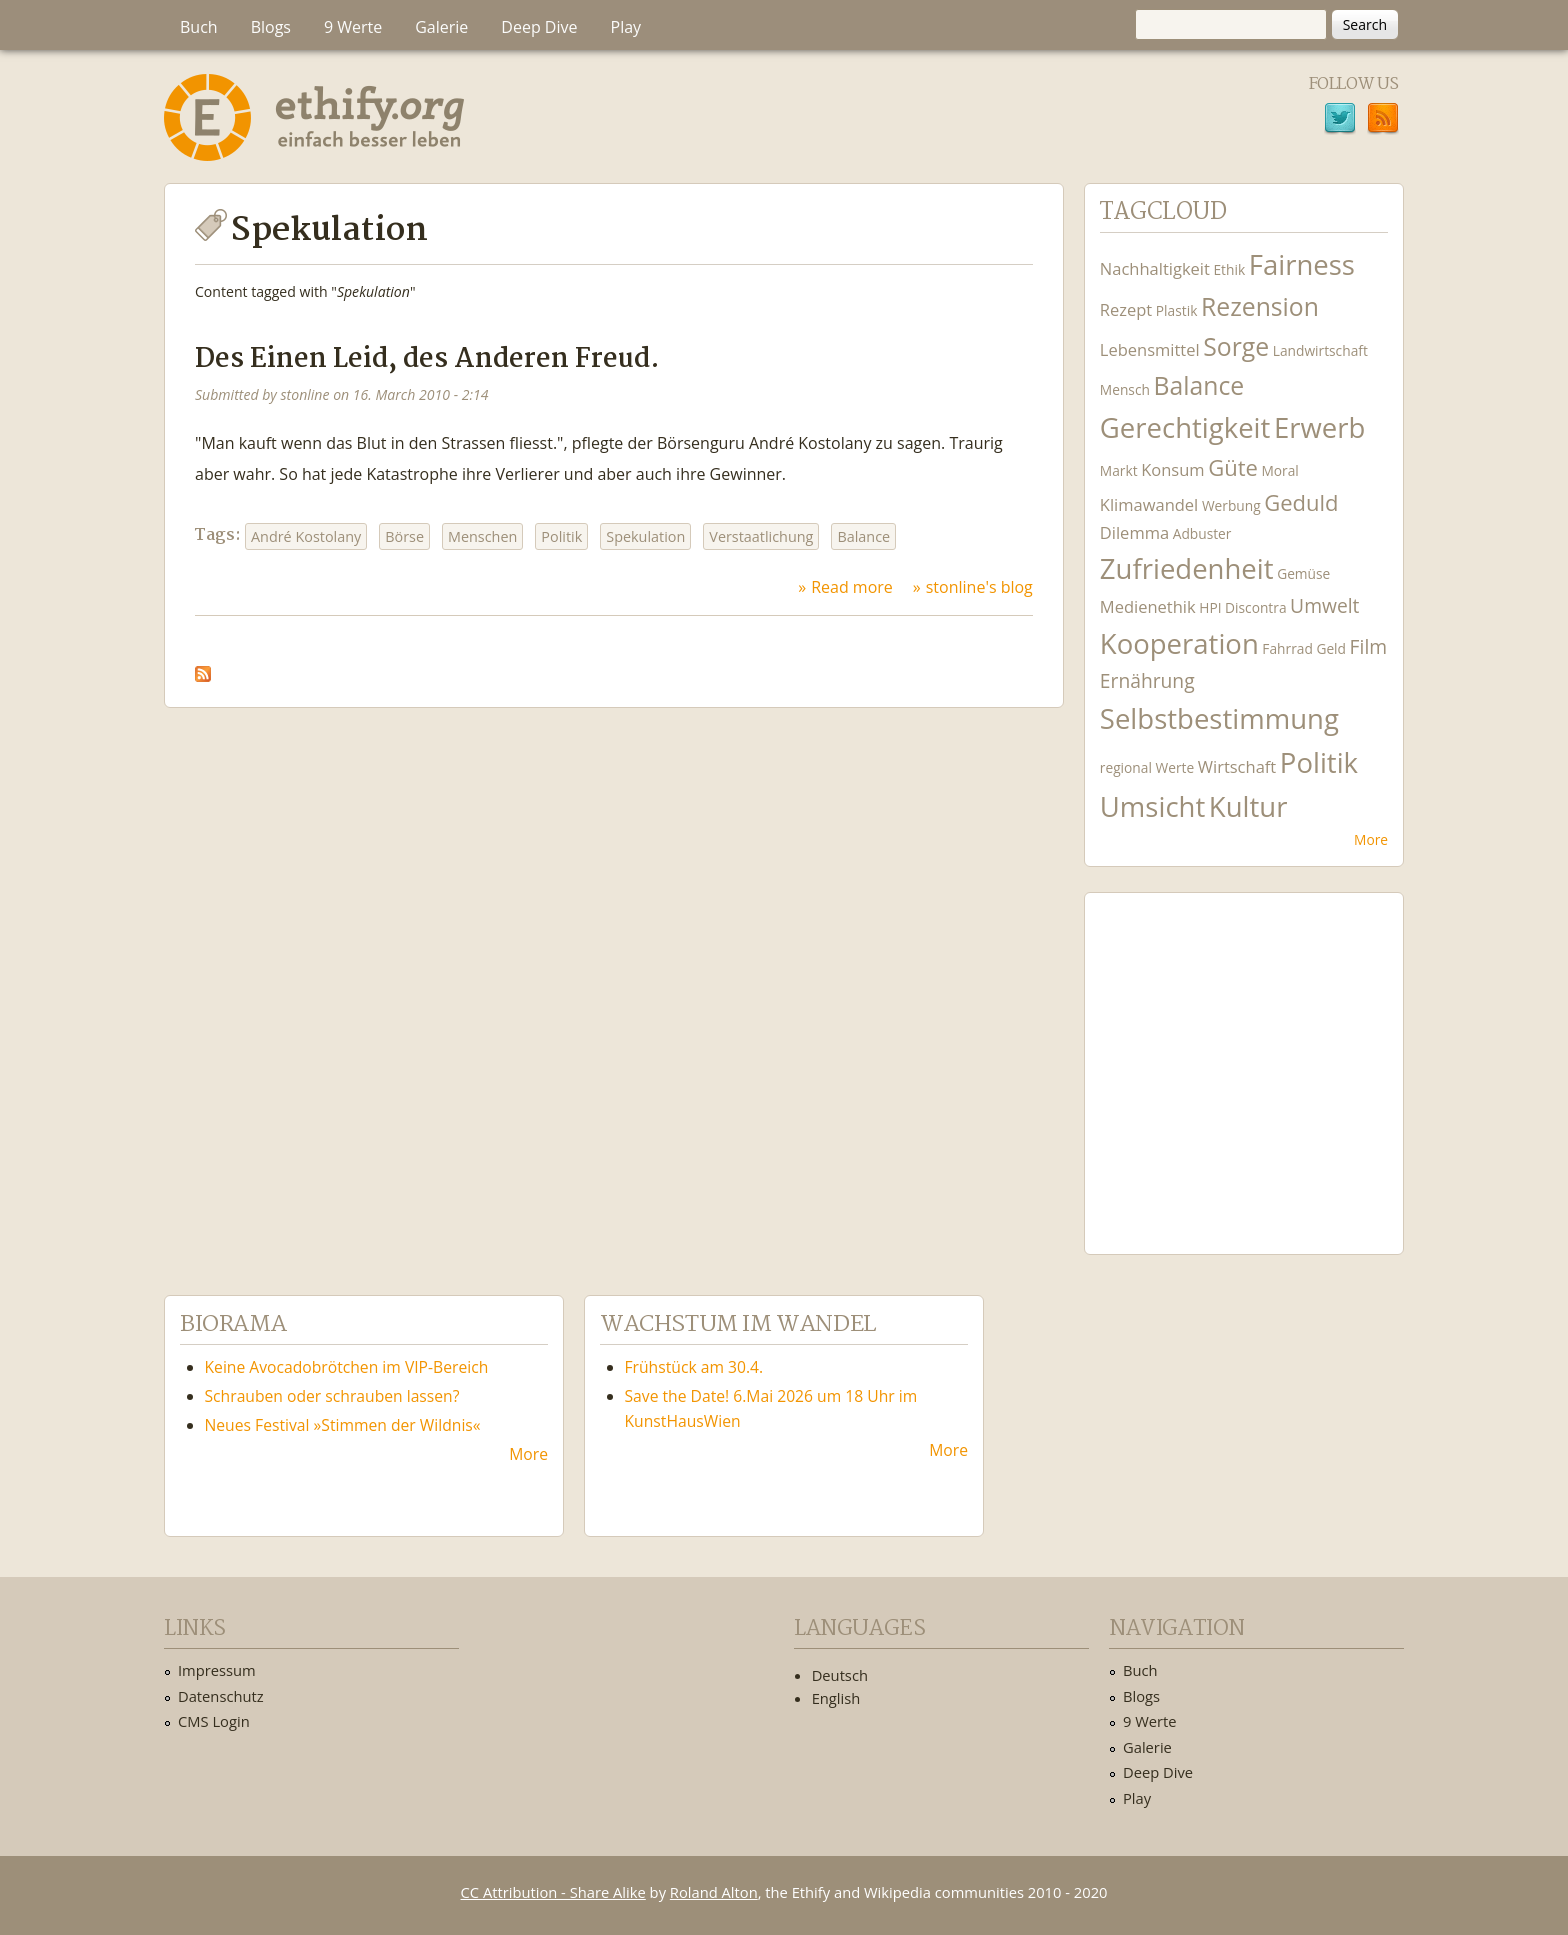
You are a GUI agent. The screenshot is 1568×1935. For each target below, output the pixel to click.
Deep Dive (539, 27)
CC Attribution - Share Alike (553, 1892)
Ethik (1229, 269)
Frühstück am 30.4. (694, 1367)
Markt (1119, 470)
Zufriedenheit (1187, 568)
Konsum (1172, 469)
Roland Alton (714, 1892)
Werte (1174, 767)
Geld (1331, 648)
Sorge (1236, 346)
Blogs (271, 27)
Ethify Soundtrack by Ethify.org (1244, 1058)
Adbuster (1202, 533)
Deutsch (840, 1675)
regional (1126, 767)
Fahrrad (1287, 648)
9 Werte (353, 27)
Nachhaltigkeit (1155, 268)
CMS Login (214, 1721)
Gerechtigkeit (1185, 427)
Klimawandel (1149, 504)
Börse (404, 536)
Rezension (1260, 306)
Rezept (1126, 309)
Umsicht (1152, 806)
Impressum (217, 1670)
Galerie (441, 27)
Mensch (1125, 389)
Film (1368, 646)
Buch (199, 27)
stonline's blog (979, 587)
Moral (1279, 470)
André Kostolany (306, 536)
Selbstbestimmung (1219, 718)
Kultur (1248, 806)
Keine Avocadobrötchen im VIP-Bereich (347, 1367)
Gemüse (1303, 573)
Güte (1233, 467)
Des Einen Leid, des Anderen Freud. (427, 359)
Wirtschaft (1237, 766)
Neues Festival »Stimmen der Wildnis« (343, 1425)
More (1371, 839)
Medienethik (1148, 606)
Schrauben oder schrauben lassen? (332, 1396)
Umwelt (1324, 605)
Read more (852, 587)
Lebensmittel (1150, 349)
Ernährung (1147, 680)
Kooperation (1179, 643)
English (836, 1698)
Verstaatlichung (761, 536)
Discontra (1255, 607)
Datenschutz (221, 1696)
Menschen (482, 536)
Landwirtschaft (1320, 350)
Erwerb (1319, 427)
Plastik (1177, 310)
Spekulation (645, 536)
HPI (1210, 607)
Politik (561, 536)
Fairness (1302, 264)
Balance (863, 536)
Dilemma (1134, 532)
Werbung (1231, 505)
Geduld (1301, 502)
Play (626, 27)
